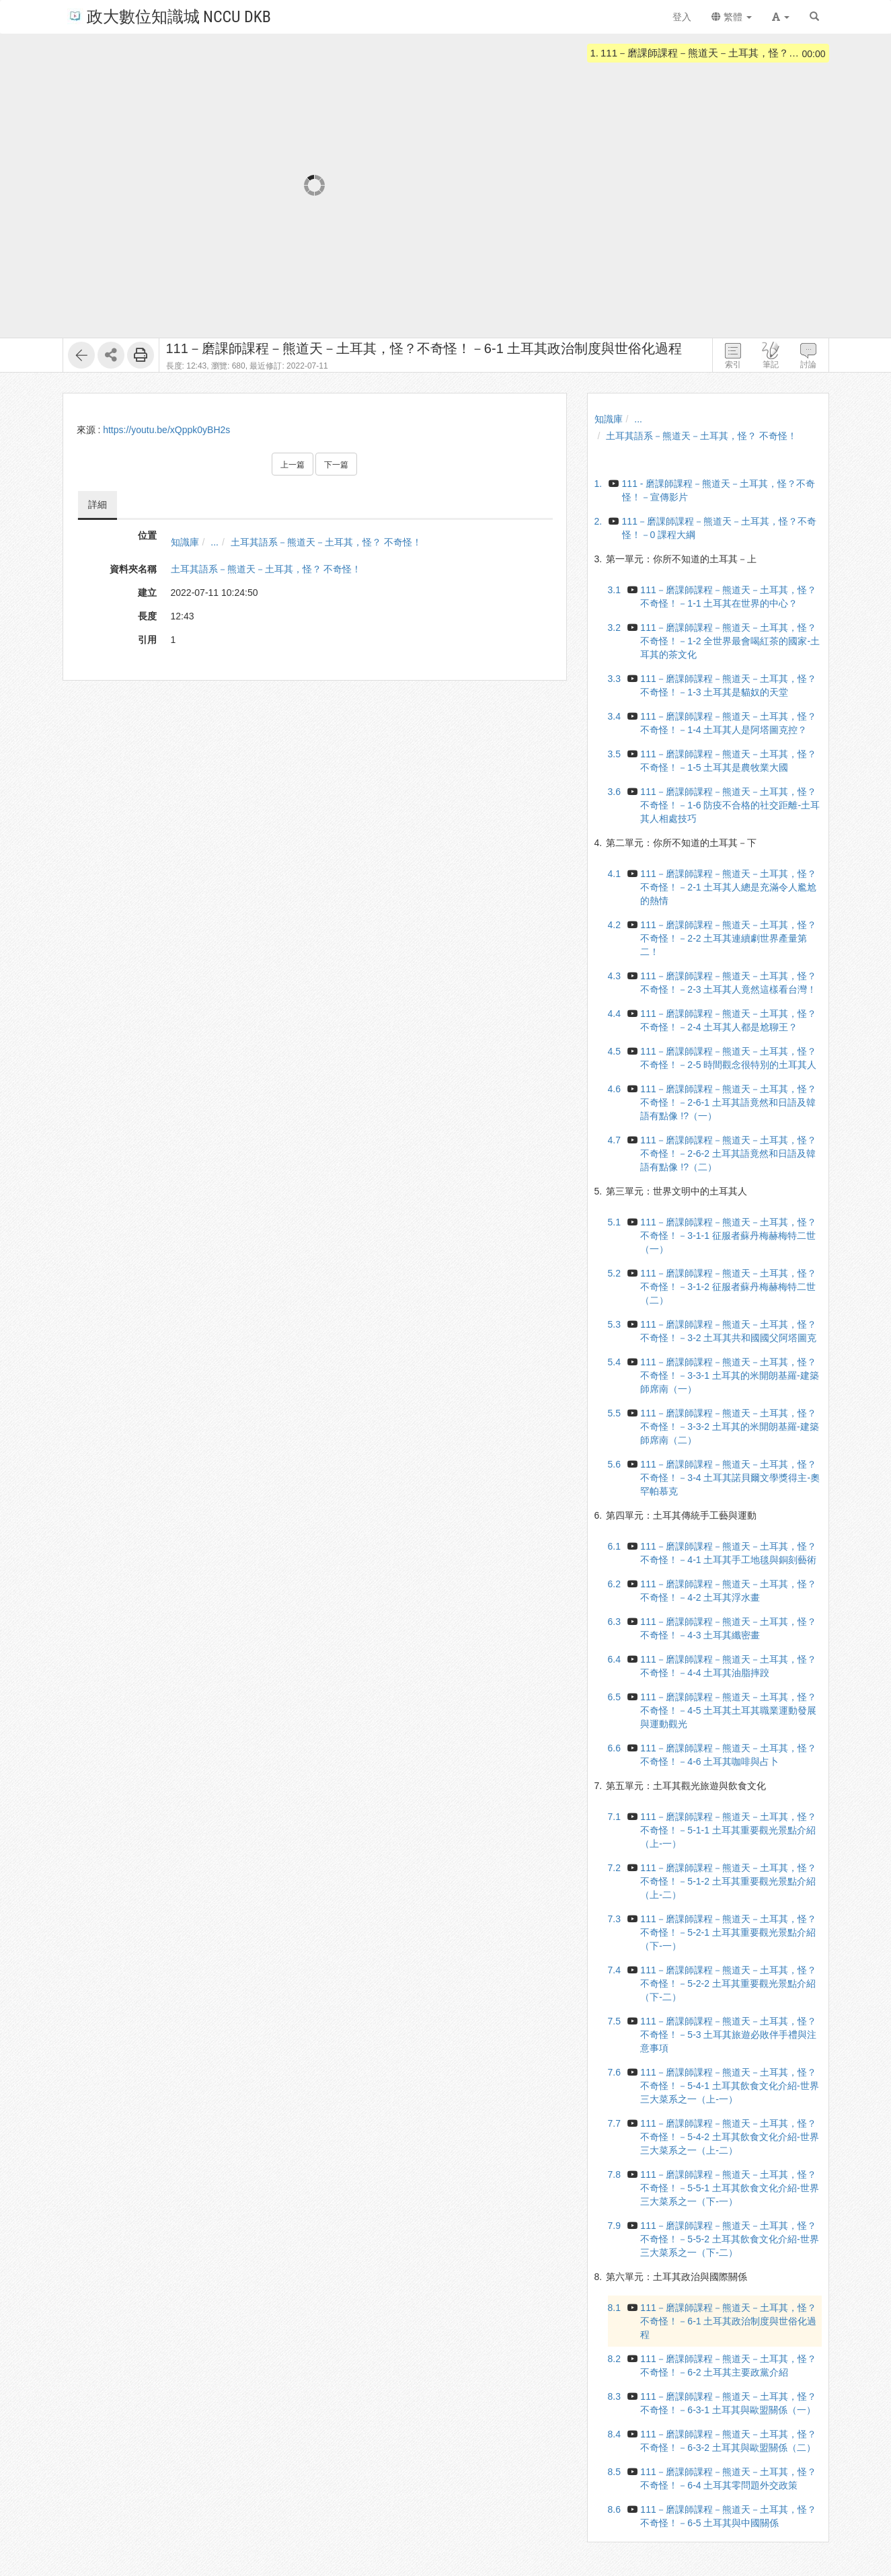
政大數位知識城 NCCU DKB (169, 15)
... (214, 542)
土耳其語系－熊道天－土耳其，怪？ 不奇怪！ (326, 542)
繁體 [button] (731, 16)
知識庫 (185, 542)
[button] (781, 17)
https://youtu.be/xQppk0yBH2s (166, 429)
